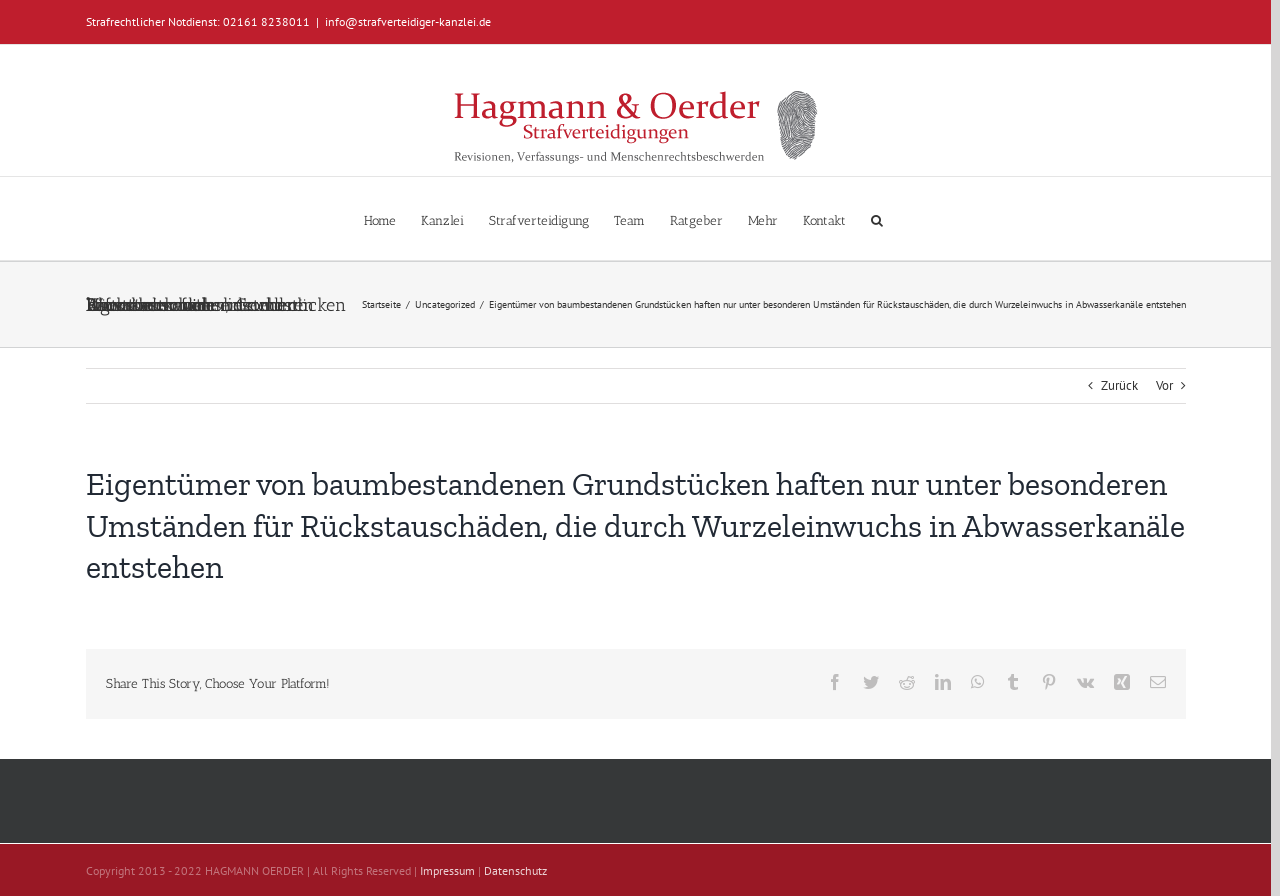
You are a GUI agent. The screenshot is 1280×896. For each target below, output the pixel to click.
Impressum (447, 870)
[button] (877, 218)
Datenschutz (515, 870)
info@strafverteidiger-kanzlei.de (408, 21)
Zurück (1119, 385)
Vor (1164, 385)
